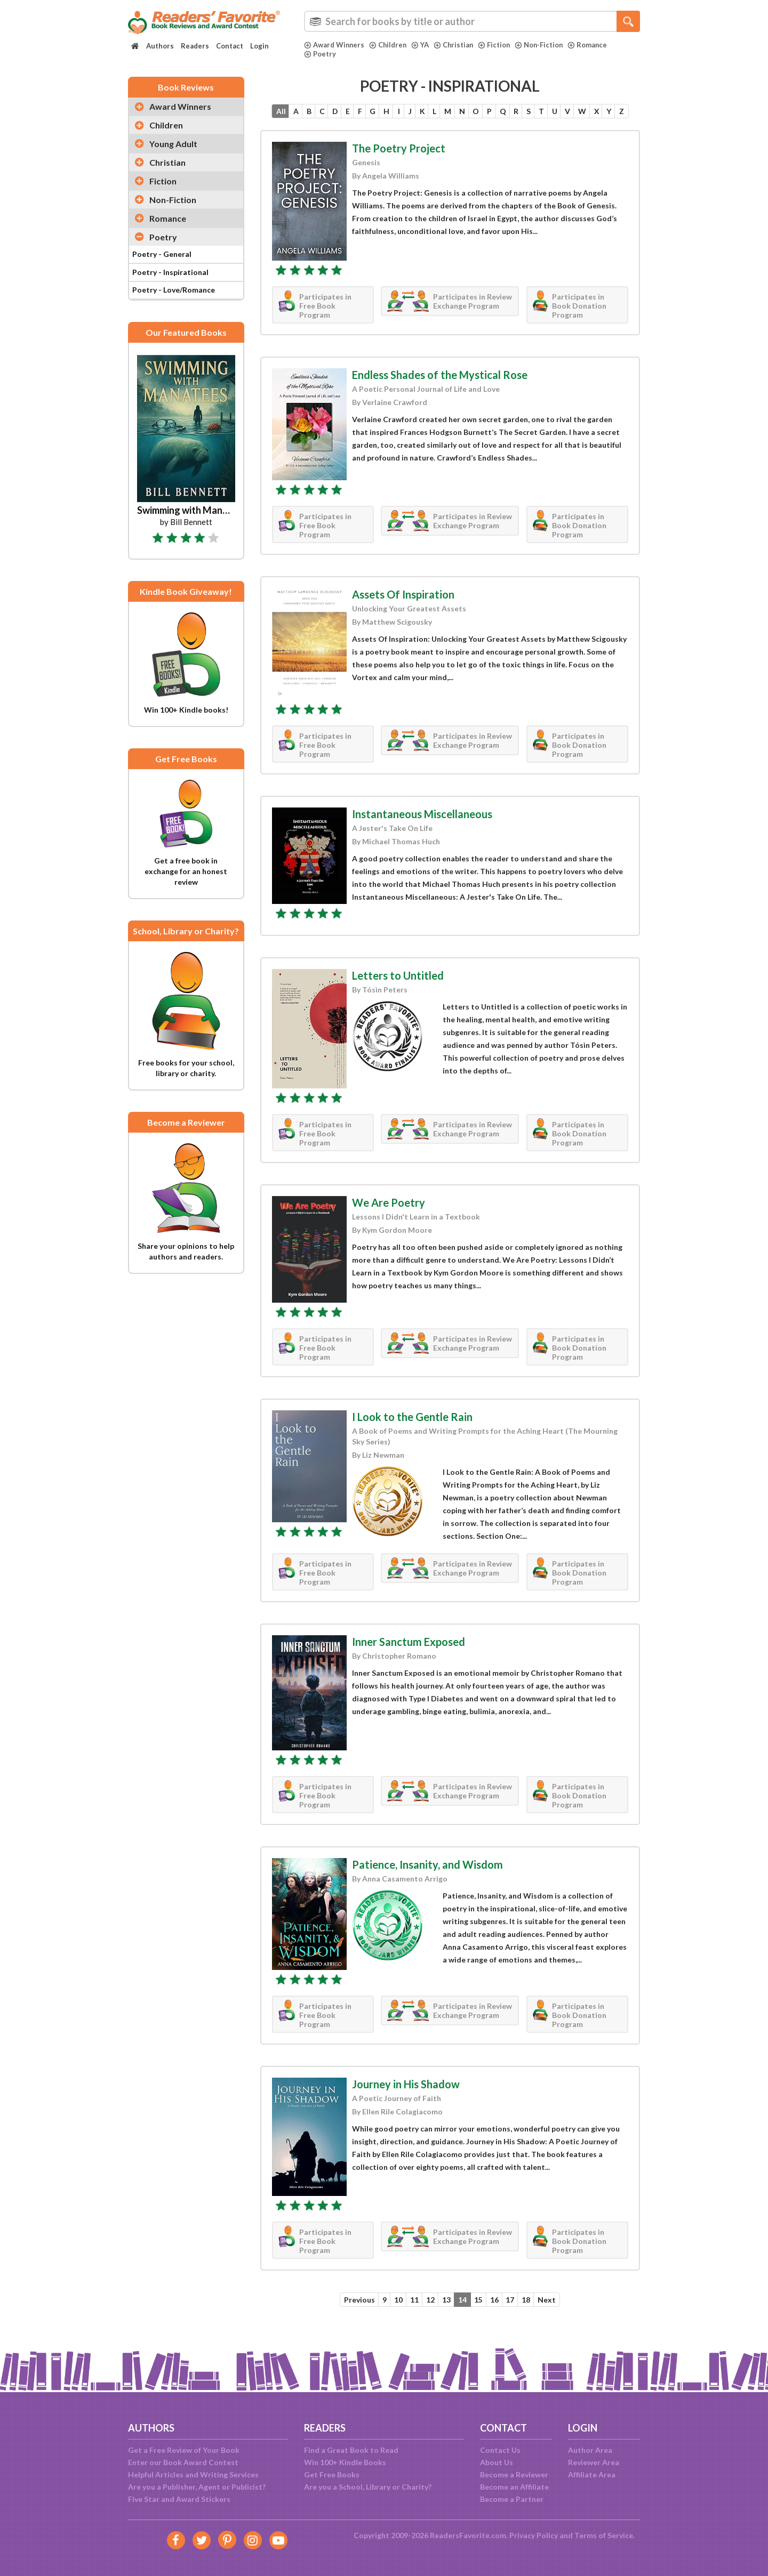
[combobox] (472, 21)
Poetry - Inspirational (170, 272)
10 (394, 2318)
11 (411, 2318)
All (273, 111)
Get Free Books (331, 2474)
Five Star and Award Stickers (179, 2499)
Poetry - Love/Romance (173, 290)
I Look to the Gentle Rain (412, 1435)
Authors (160, 46)
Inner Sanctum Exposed (408, 1660)
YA (422, 45)
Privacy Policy (533, 2535)
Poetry (320, 54)
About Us (496, 2462)
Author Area (590, 2449)
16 (497, 2318)
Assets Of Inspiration (403, 613)
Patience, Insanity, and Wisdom (427, 1883)
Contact (229, 46)
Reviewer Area (593, 2462)
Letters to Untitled (398, 994)
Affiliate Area (591, 2474)
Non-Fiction (542, 45)
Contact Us (500, 2449)
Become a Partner (511, 2499)
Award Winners (334, 45)
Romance (592, 45)
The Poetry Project (398, 166)
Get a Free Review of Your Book (183, 2449)
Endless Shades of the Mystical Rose (439, 393)
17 (514, 2318)
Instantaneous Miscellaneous (422, 832)
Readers (195, 46)
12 (429, 2318)
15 (480, 2318)
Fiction (497, 45)
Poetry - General (161, 254)
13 (446, 2318)
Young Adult (173, 144)
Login (259, 46)
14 (463, 2318)
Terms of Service (603, 2535)
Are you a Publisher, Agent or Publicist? (197, 2486)
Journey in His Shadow (406, 2102)
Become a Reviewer (514, 2474)
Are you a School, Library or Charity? (367, 2486)
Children (389, 45)
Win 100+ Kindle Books (345, 2462)
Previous (353, 2318)
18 (531, 2318)
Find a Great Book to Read (351, 2449)
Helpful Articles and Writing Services (193, 2474)
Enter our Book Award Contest (183, 2462)
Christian (456, 45)
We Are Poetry (388, 1221)
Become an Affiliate (514, 2486)
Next (553, 2318)
